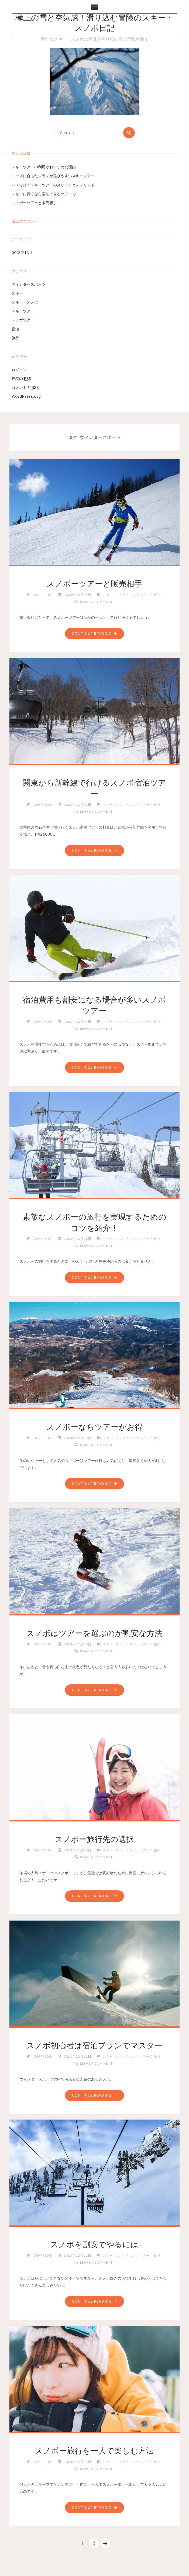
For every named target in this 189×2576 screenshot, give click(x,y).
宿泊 (15, 329)
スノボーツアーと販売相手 (34, 202)
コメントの (25, 387)
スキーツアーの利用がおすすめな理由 (44, 167)
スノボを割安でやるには (94, 2245)
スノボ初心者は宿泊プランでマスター (94, 2046)
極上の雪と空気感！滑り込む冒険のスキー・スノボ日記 (94, 24)
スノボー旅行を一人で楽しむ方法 (94, 2451)
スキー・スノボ (25, 302)
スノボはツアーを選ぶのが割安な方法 (94, 1633)
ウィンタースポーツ (29, 284)
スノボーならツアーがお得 (94, 1427)
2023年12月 (22, 252)
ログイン (19, 369)
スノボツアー (23, 320)
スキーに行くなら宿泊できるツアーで (44, 193)
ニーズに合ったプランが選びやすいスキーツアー (53, 176)
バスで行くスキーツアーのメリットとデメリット (53, 185)
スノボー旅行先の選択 (94, 1839)
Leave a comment (96, 601)
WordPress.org (26, 396)
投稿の (21, 379)
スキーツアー (23, 311)
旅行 (15, 338)
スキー (17, 293)
